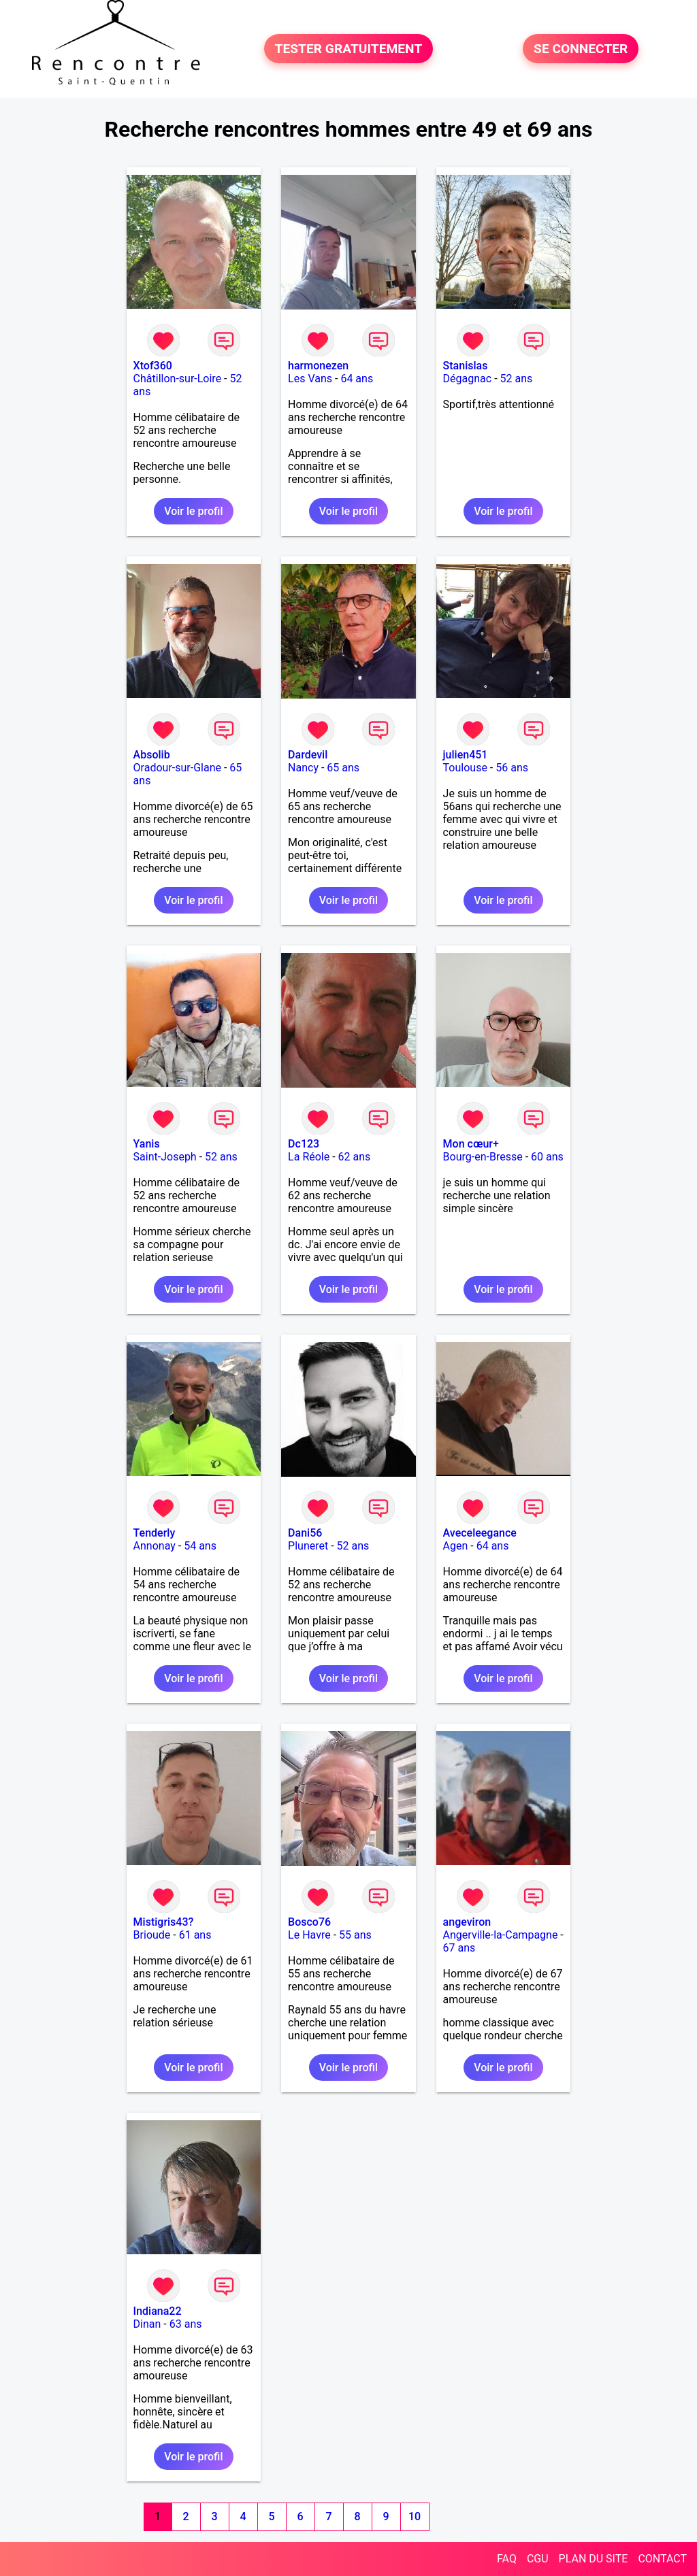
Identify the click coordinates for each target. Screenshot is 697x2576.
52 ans (516, 378)
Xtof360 (152, 365)
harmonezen (318, 365)
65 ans (343, 767)
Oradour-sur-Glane (177, 767)
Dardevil (307, 754)
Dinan (147, 2324)
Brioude (152, 1934)
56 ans (512, 767)
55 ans (355, 1934)
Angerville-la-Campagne (500, 1934)
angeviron (467, 1922)
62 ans (354, 1156)
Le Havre (309, 1934)
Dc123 (303, 1143)
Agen (455, 1545)
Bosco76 (309, 1922)
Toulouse (465, 767)
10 (414, 2516)
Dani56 (305, 1532)
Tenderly (154, 1532)
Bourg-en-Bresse (483, 1156)
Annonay (154, 1545)
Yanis (146, 1143)
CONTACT (662, 2558)
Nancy (303, 767)
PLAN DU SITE (593, 2558)
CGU (538, 2558)
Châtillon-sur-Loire (177, 378)
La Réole (308, 1156)
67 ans (459, 1947)
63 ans (185, 2324)
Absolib (151, 754)
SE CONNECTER (581, 48)
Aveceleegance (480, 1532)
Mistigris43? (163, 1922)
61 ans (195, 1934)
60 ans (547, 1156)
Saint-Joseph (165, 1156)
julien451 (465, 754)
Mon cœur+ (471, 1143)
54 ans (200, 1545)
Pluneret (308, 1545)
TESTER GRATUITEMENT (349, 48)
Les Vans (310, 378)
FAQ (507, 2558)
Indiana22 (157, 2311)
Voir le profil (193, 511)
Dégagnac (467, 378)
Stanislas (465, 365)
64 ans (356, 378)
